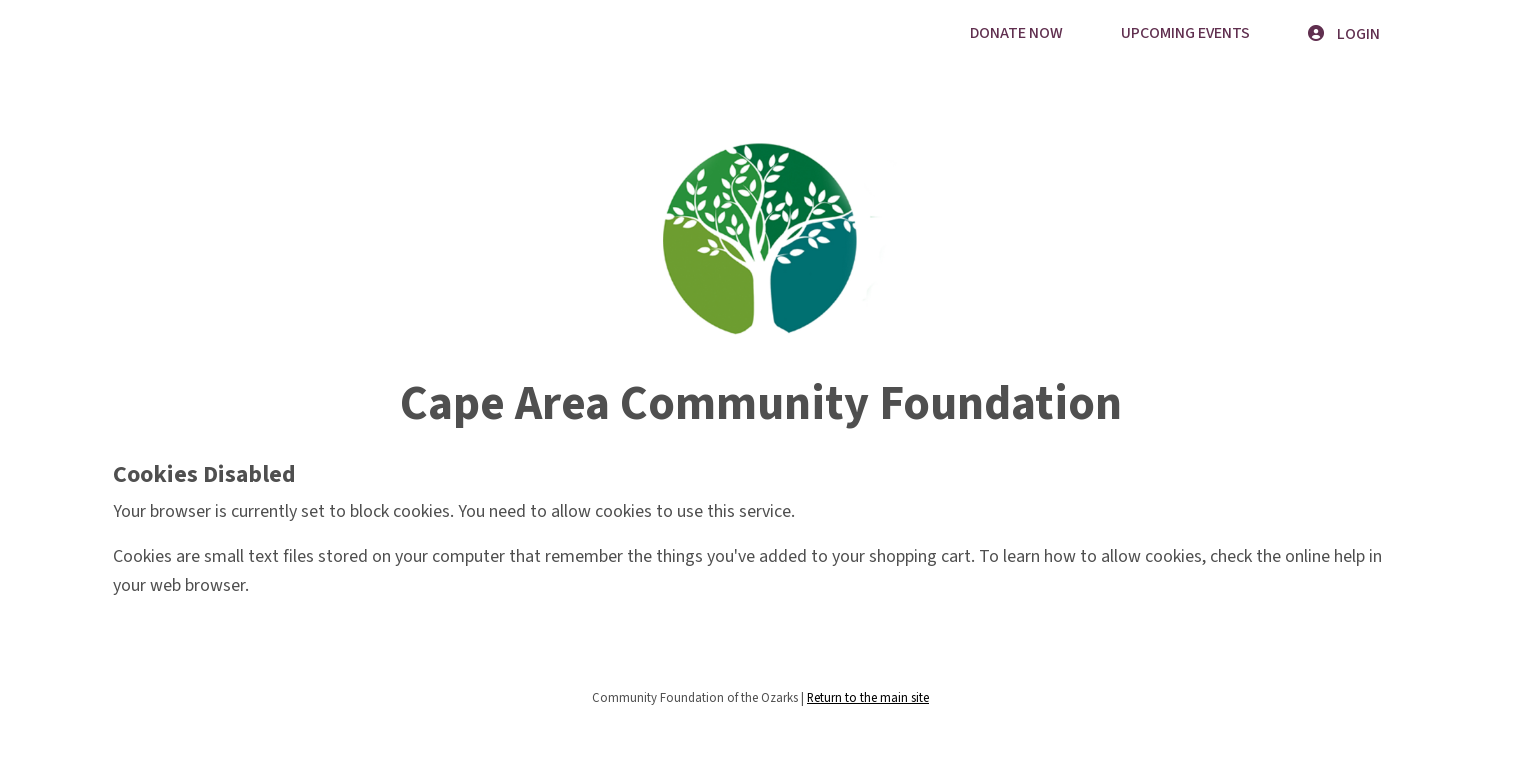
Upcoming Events (1185, 33)
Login (1344, 34)
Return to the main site (868, 698)
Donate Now (1016, 33)
